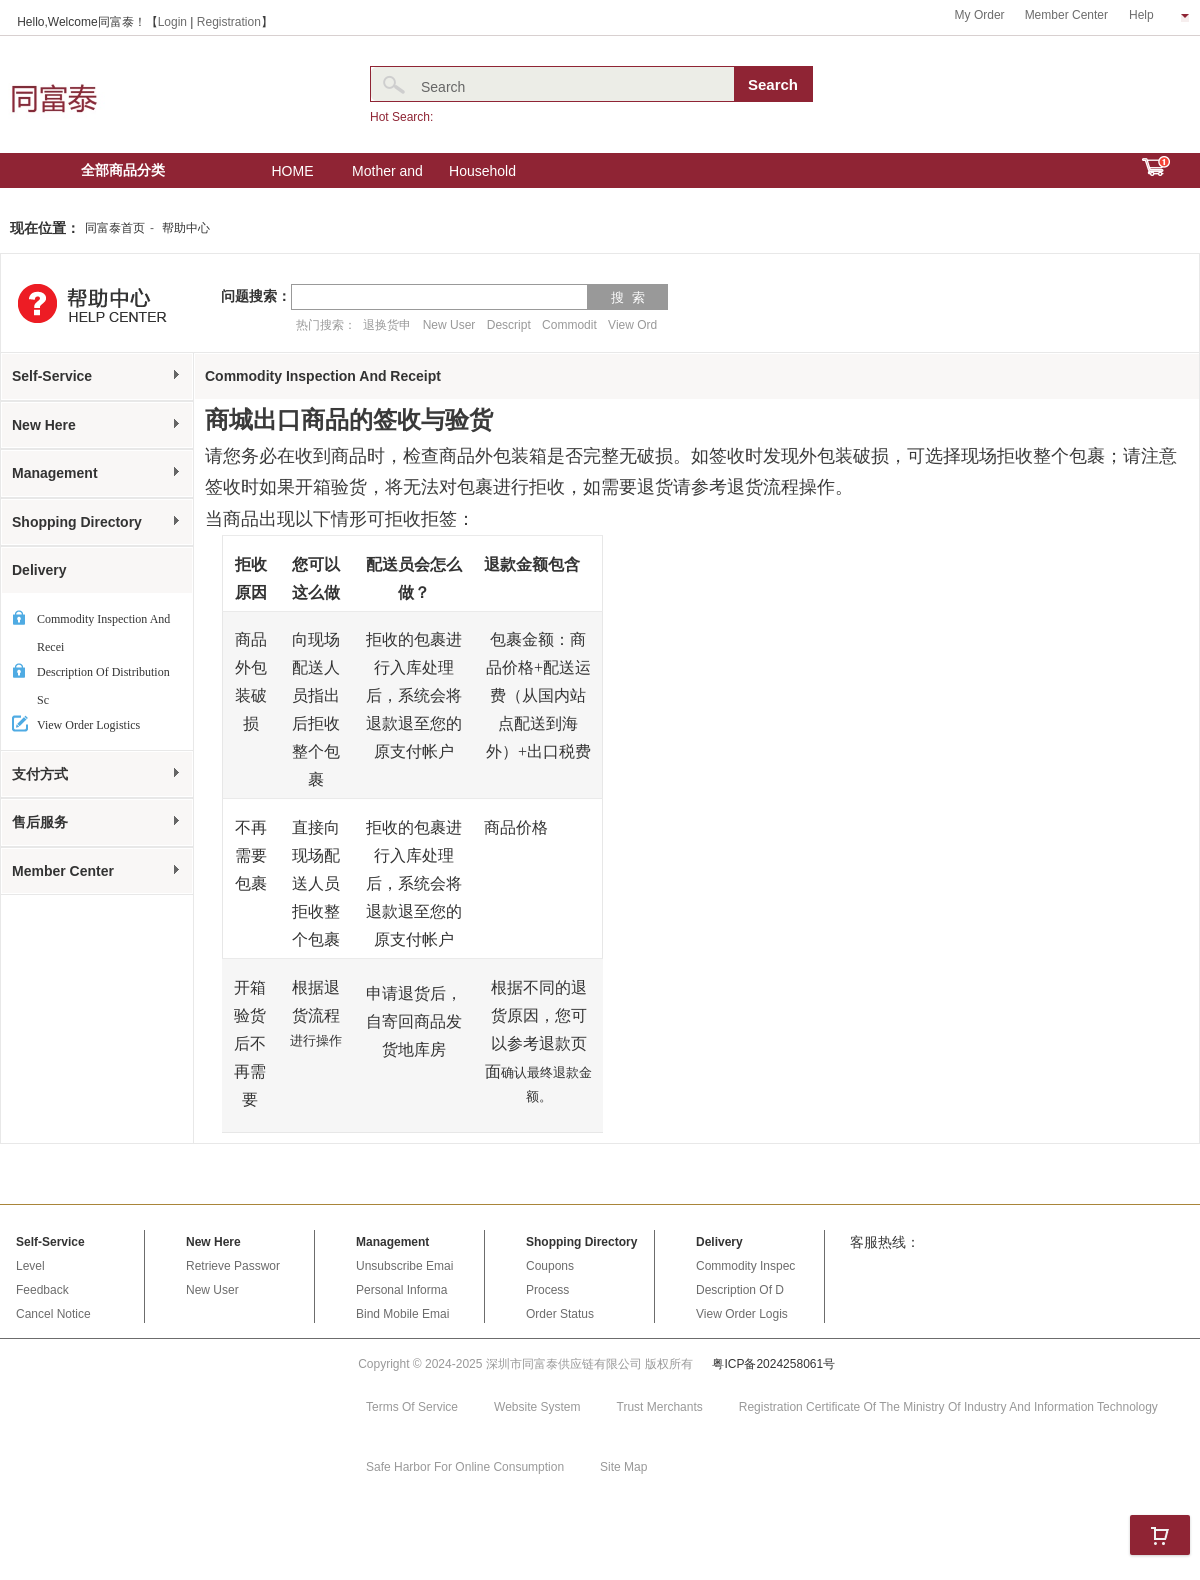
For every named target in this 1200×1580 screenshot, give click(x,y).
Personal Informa (401, 1290)
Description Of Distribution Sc (103, 675)
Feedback (42, 1290)
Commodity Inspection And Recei (103, 622)
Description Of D (740, 1290)
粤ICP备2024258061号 (773, 1364)
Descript (509, 325)
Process (547, 1290)
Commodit (569, 325)
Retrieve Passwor (233, 1266)
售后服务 (97, 822)
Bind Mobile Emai (402, 1314)
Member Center (1066, 15)
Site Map (623, 1467)
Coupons (550, 1266)
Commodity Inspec (745, 1266)
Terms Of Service (412, 1407)
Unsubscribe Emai (404, 1266)
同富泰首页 (115, 228)
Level (30, 1266)
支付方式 (97, 774)
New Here (97, 425)
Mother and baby (387, 176)
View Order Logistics (88, 725)
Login (172, 22)
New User (449, 325)
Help (1159, 15)
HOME (293, 171)
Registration (229, 22)
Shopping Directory (97, 522)
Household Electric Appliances (482, 176)
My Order (980, 15)
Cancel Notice (53, 1314)
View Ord (632, 325)
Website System (537, 1407)
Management (97, 473)
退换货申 (387, 325)
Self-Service (97, 376)
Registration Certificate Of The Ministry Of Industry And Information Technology (948, 1407)
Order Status (560, 1314)
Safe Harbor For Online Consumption (465, 1467)
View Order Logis (742, 1314)
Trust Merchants (660, 1407)
